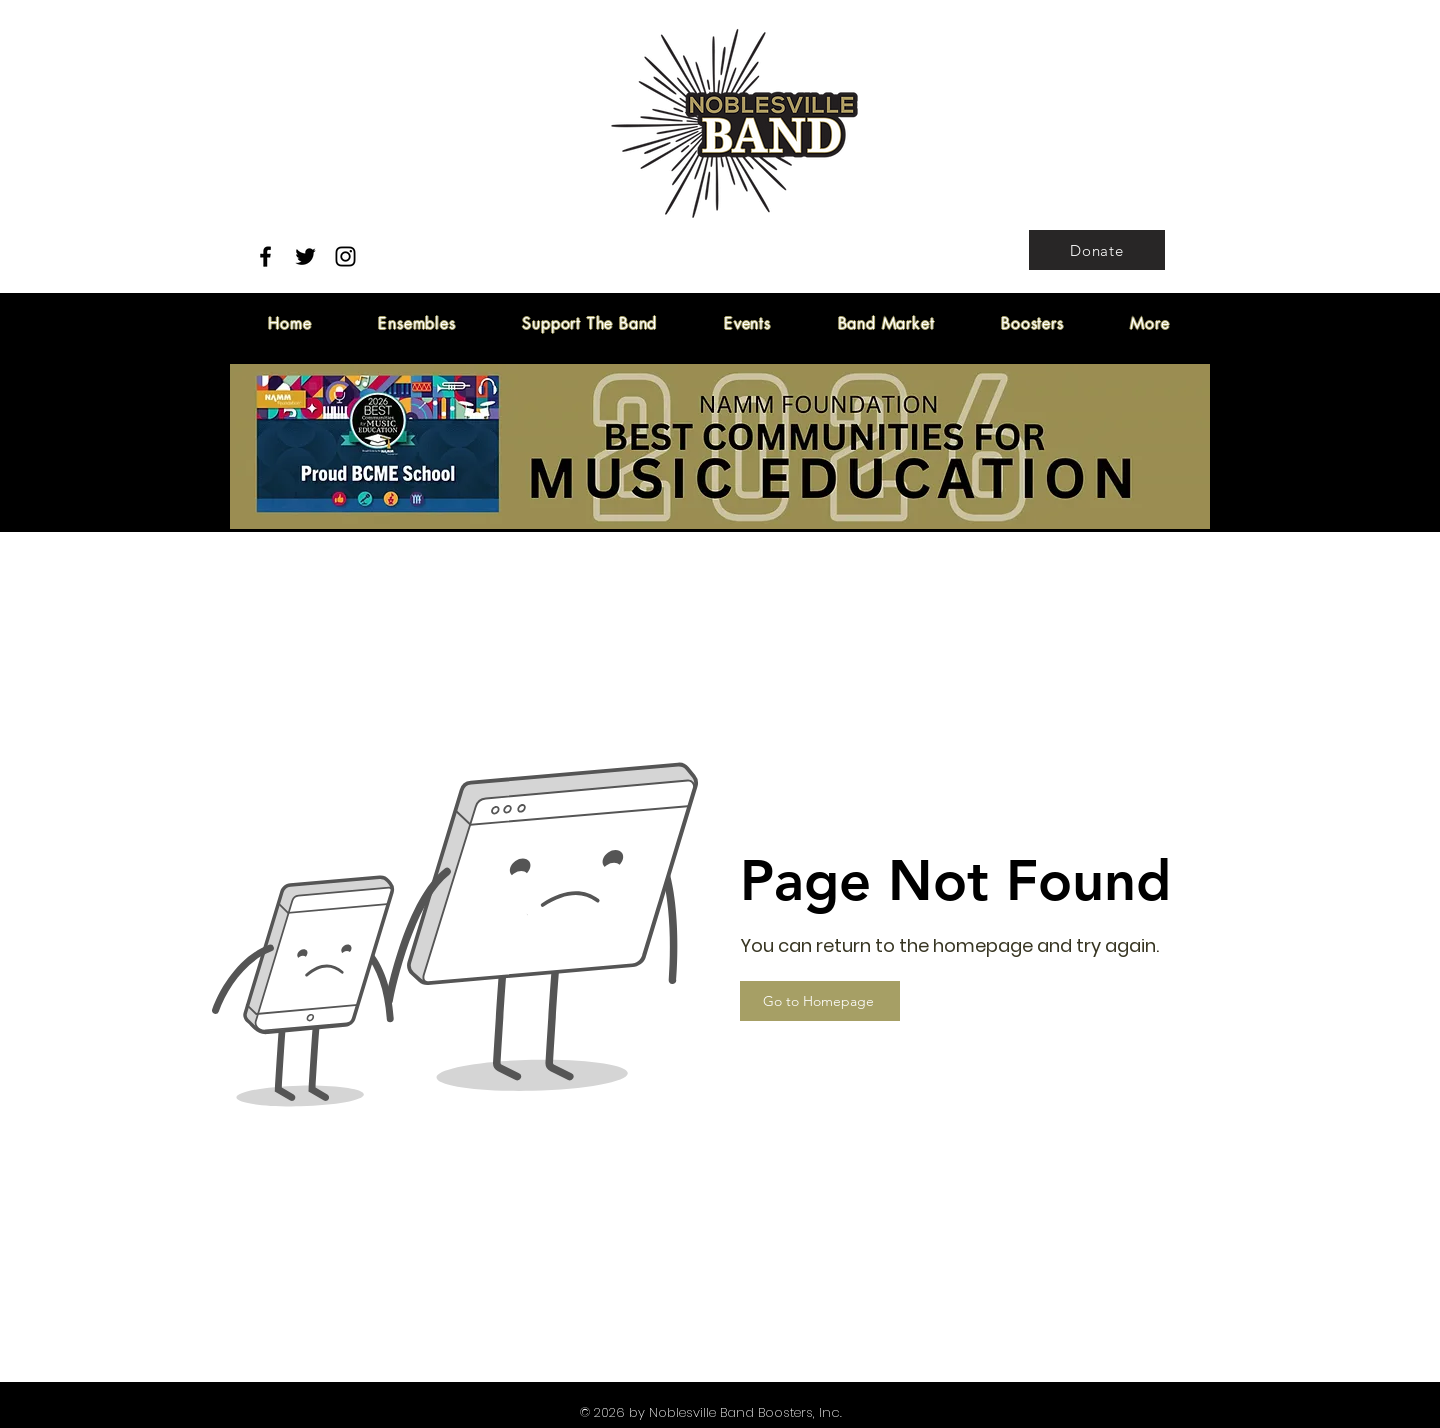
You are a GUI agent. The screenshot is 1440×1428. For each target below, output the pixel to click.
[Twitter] (305, 256)
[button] (590, 323)
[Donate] (1097, 250)
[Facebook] (265, 256)
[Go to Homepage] (820, 1001)
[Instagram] (345, 256)
